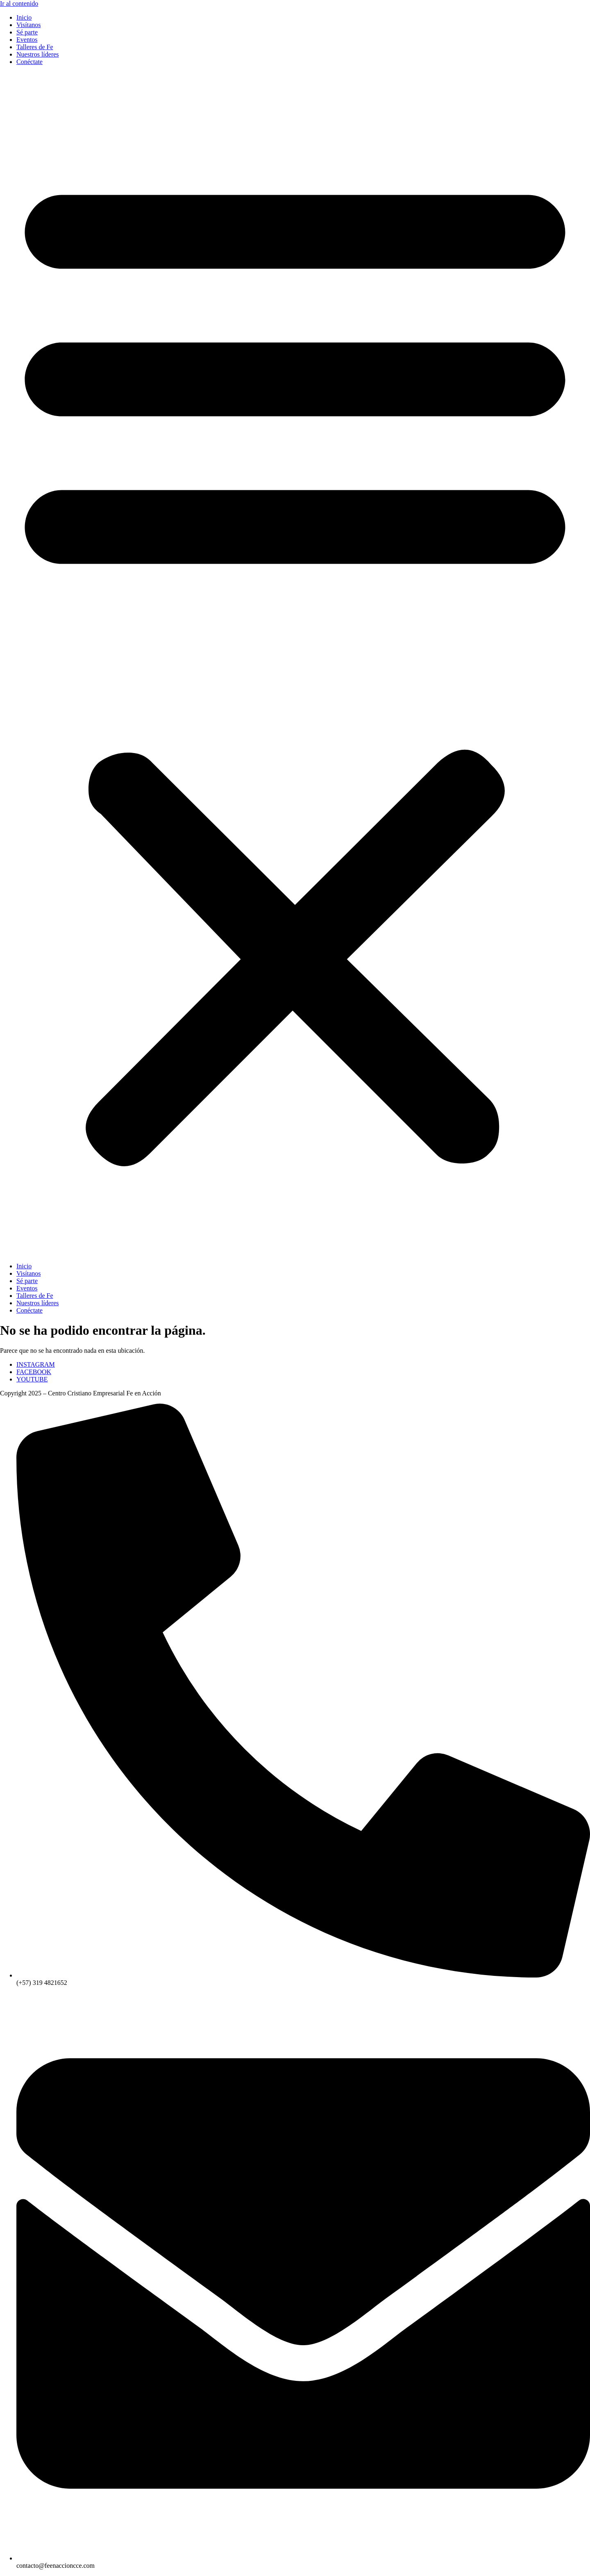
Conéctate (29, 61)
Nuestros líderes (37, 54)
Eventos (27, 39)
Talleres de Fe (34, 46)
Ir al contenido (19, 3)
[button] (295, 664)
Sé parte (27, 32)
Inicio (24, 17)
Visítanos (28, 24)
